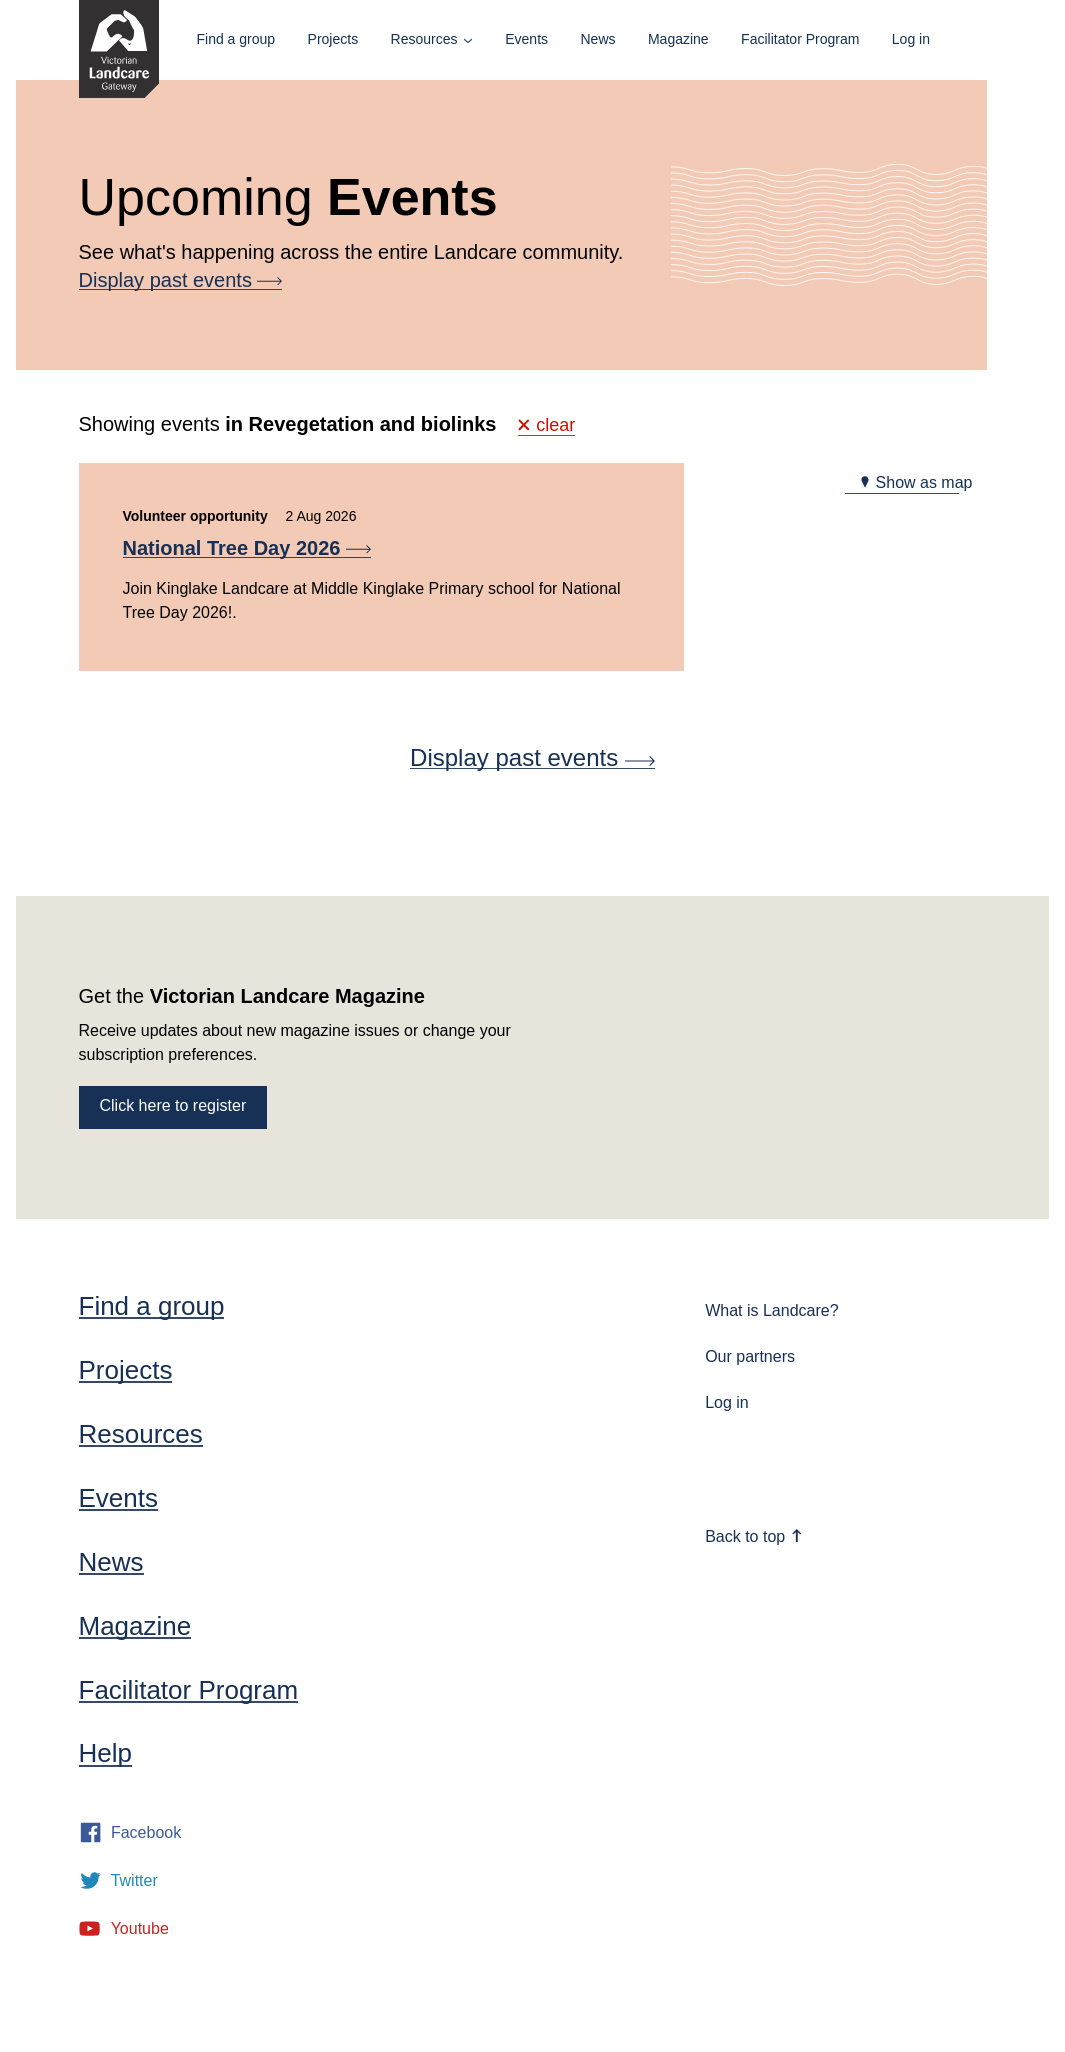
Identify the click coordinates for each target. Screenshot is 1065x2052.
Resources (424, 39)
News (597, 39)
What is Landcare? (771, 1310)
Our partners (750, 1356)
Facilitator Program (800, 39)
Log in (911, 39)
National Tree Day (247, 548)
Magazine (678, 39)
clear (547, 425)
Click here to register (173, 1105)
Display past (181, 280)
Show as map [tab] (915, 482)
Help (105, 1753)
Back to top (754, 1536)
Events (526, 39)
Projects (333, 39)
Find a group (236, 39)
